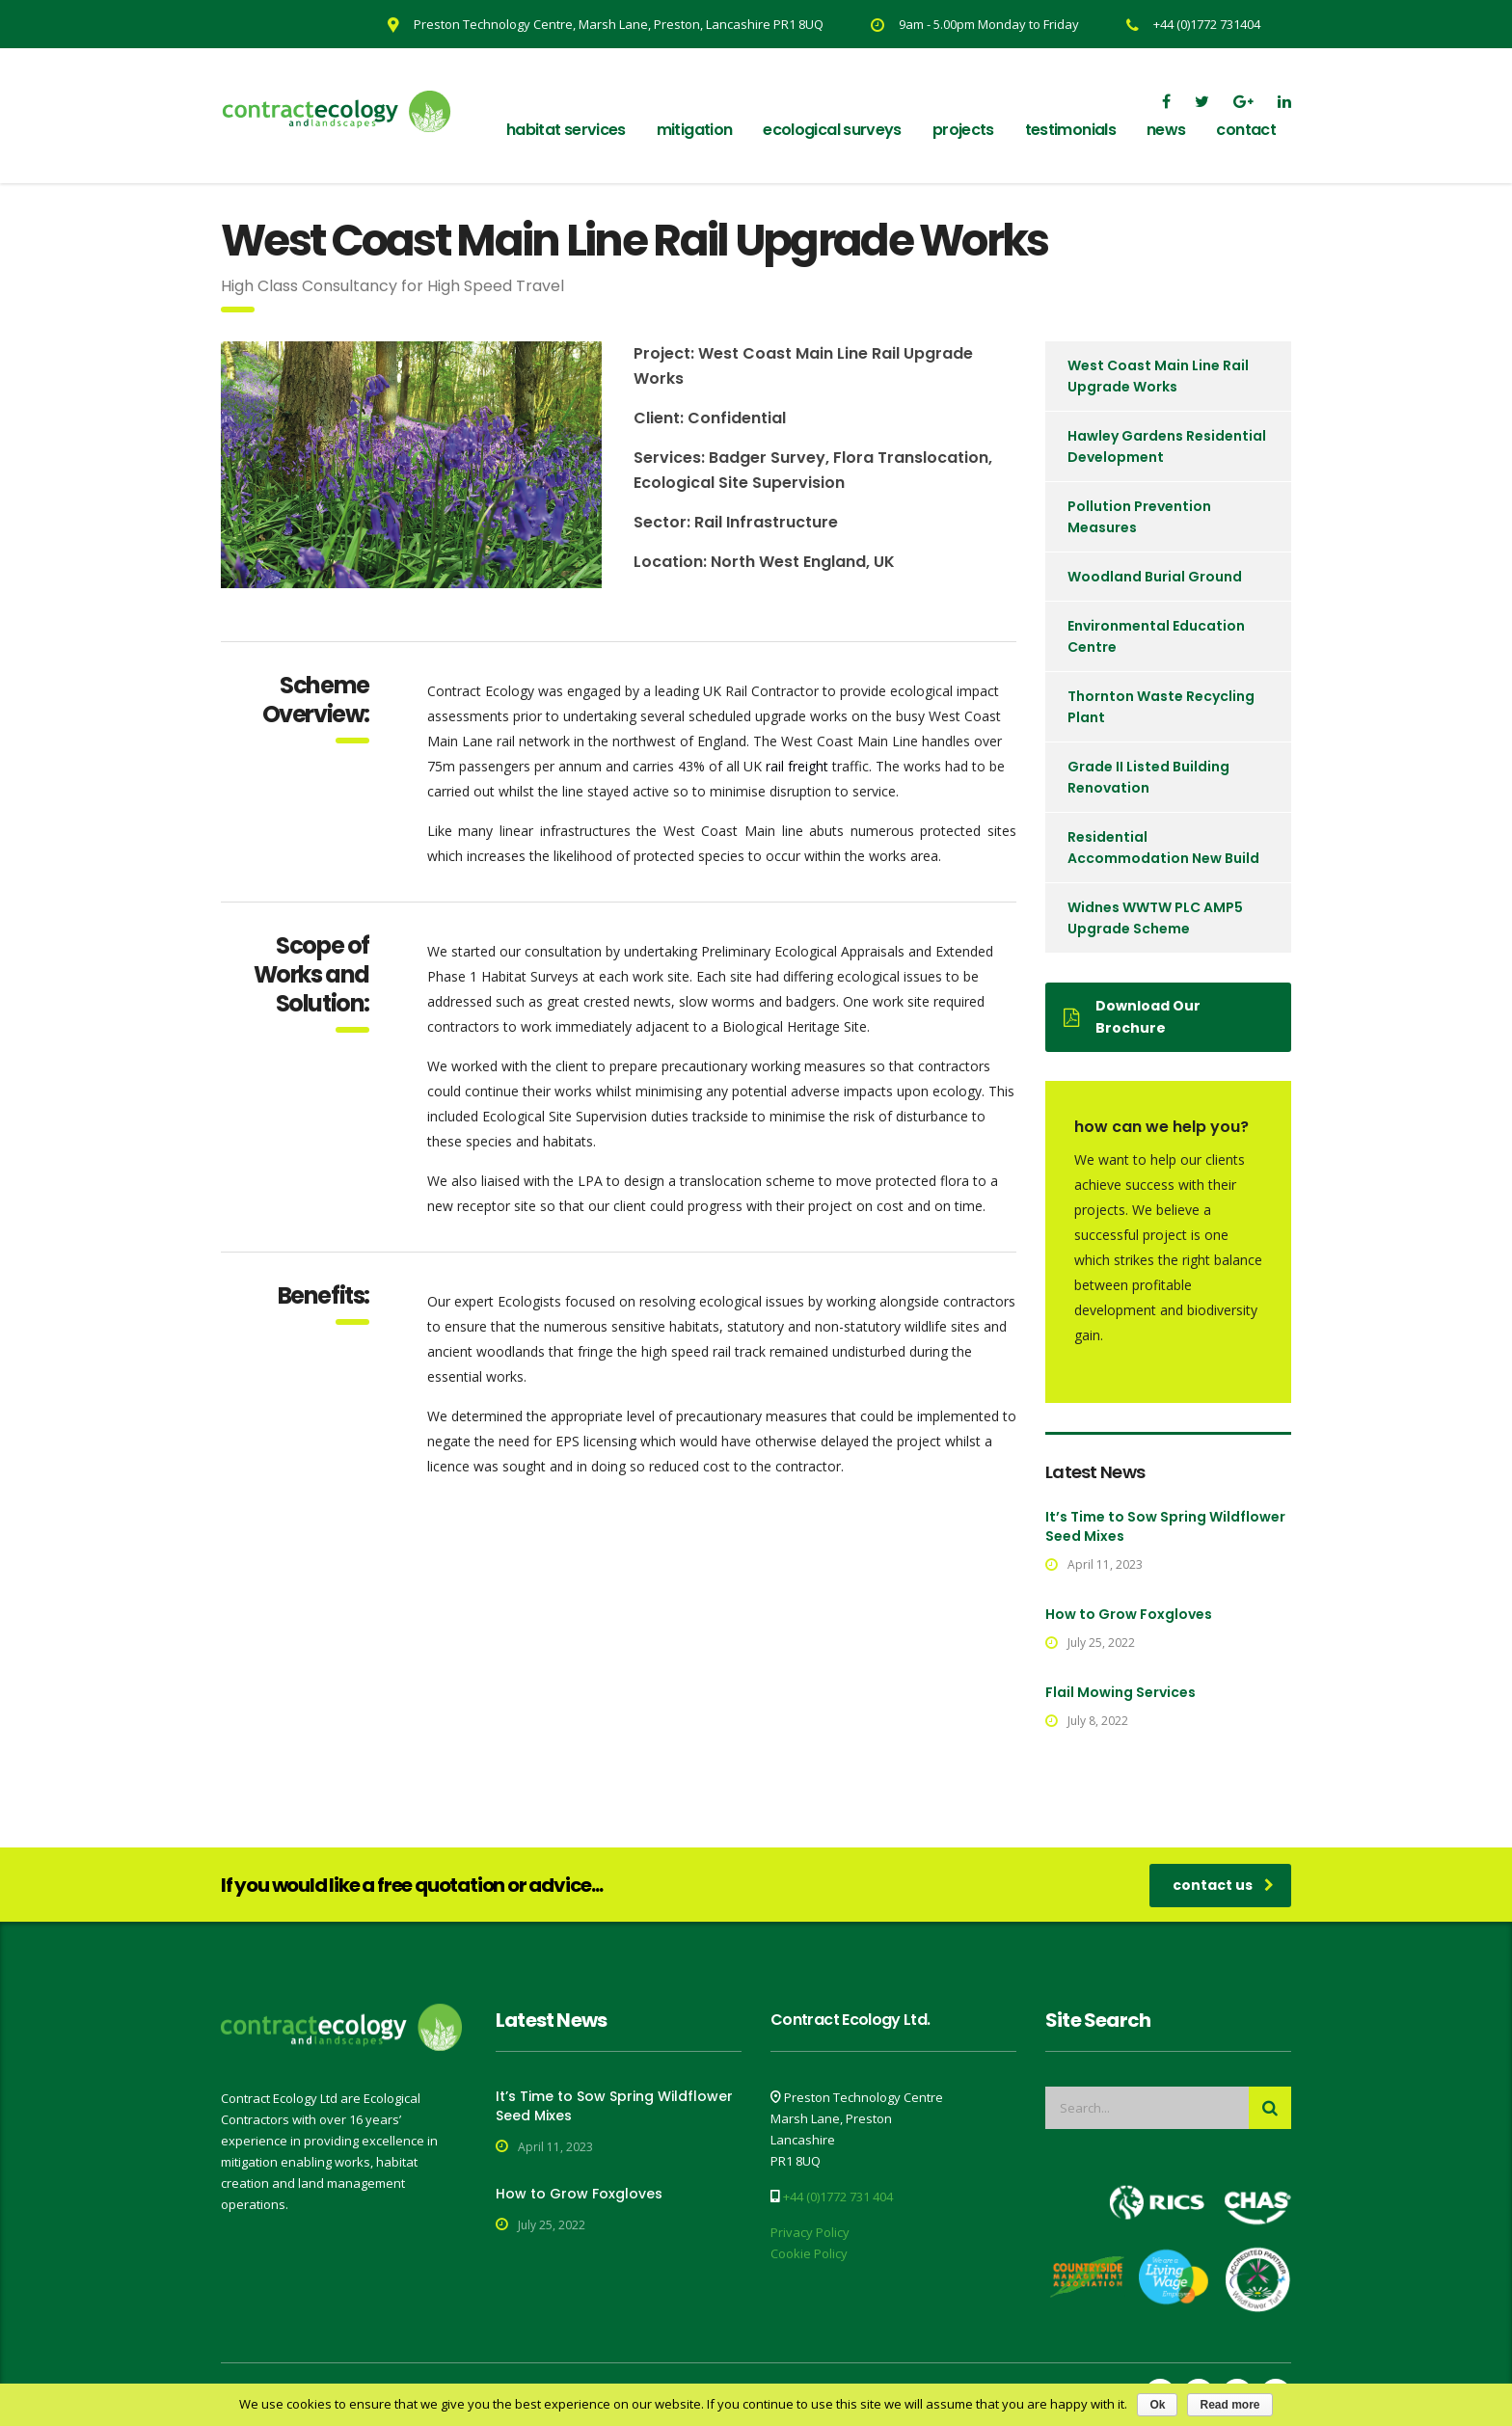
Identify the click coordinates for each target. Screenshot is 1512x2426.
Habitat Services (566, 130)
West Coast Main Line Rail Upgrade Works (1158, 376)
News (1166, 130)
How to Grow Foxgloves (1128, 1614)
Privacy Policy (810, 2232)
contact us (1223, 1885)
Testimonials (1070, 130)
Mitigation (695, 130)
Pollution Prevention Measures (1139, 517)
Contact (1246, 130)
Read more (1229, 2405)
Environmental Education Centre (1156, 636)
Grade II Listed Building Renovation (1148, 777)
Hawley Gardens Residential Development (1166, 446)
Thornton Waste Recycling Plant (1161, 707)
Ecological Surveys (832, 130)
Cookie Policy (809, 2253)
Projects (963, 130)
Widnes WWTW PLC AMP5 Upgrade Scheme (1155, 918)
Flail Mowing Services (1120, 1692)
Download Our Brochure (1132, 1017)
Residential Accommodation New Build (1163, 847)
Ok (1157, 2405)
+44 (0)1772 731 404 (838, 2196)
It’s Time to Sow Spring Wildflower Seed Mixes (1165, 1526)
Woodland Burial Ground (1154, 576)
